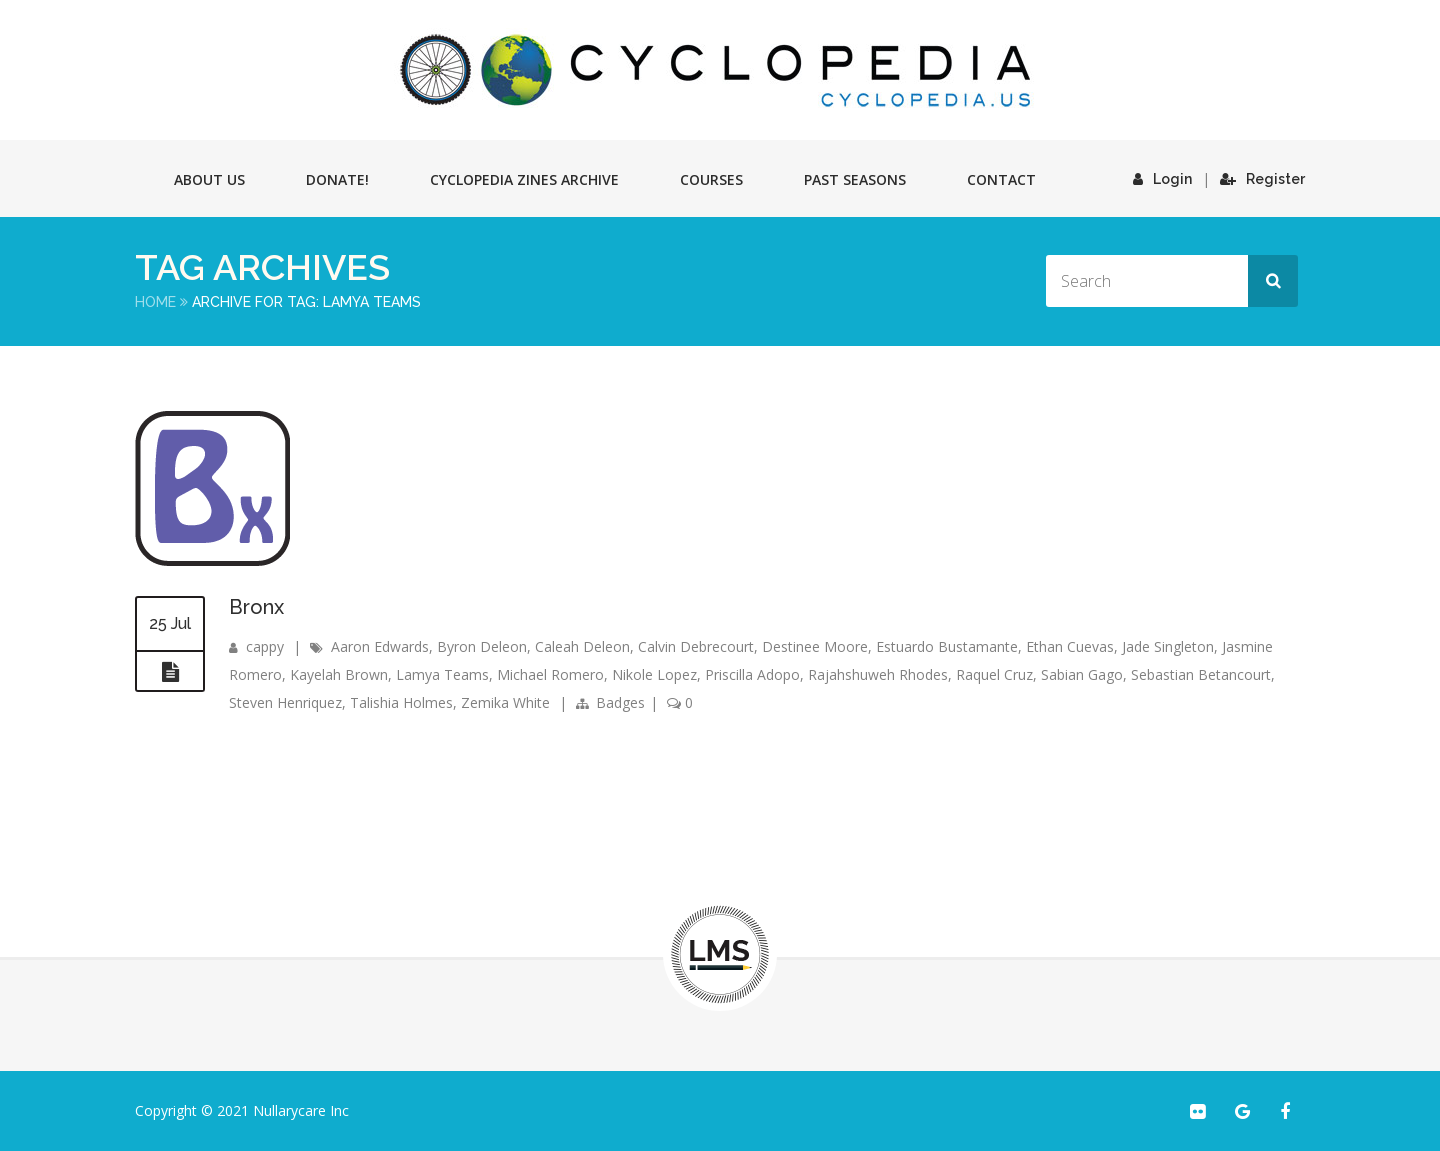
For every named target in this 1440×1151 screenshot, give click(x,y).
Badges (620, 702)
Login (1162, 179)
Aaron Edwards (380, 646)
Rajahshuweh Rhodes (878, 674)
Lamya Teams (442, 674)
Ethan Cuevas (1070, 646)
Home (155, 302)
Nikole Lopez (654, 674)
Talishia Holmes (401, 702)
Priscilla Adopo (752, 674)
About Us (209, 179)
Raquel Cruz (994, 674)
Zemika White (505, 702)
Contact (1001, 179)
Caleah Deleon (582, 646)
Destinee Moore (815, 646)
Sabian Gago (1082, 674)
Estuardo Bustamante (947, 646)
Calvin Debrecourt (696, 646)
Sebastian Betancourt (1201, 674)
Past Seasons (855, 179)
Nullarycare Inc (301, 1110)
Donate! (337, 179)
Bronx (256, 607)
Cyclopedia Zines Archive (524, 179)
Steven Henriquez (285, 702)
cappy (265, 646)
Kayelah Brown (339, 674)
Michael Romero (550, 674)
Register (1262, 179)
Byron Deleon (482, 646)
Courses (711, 179)
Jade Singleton (1168, 646)
